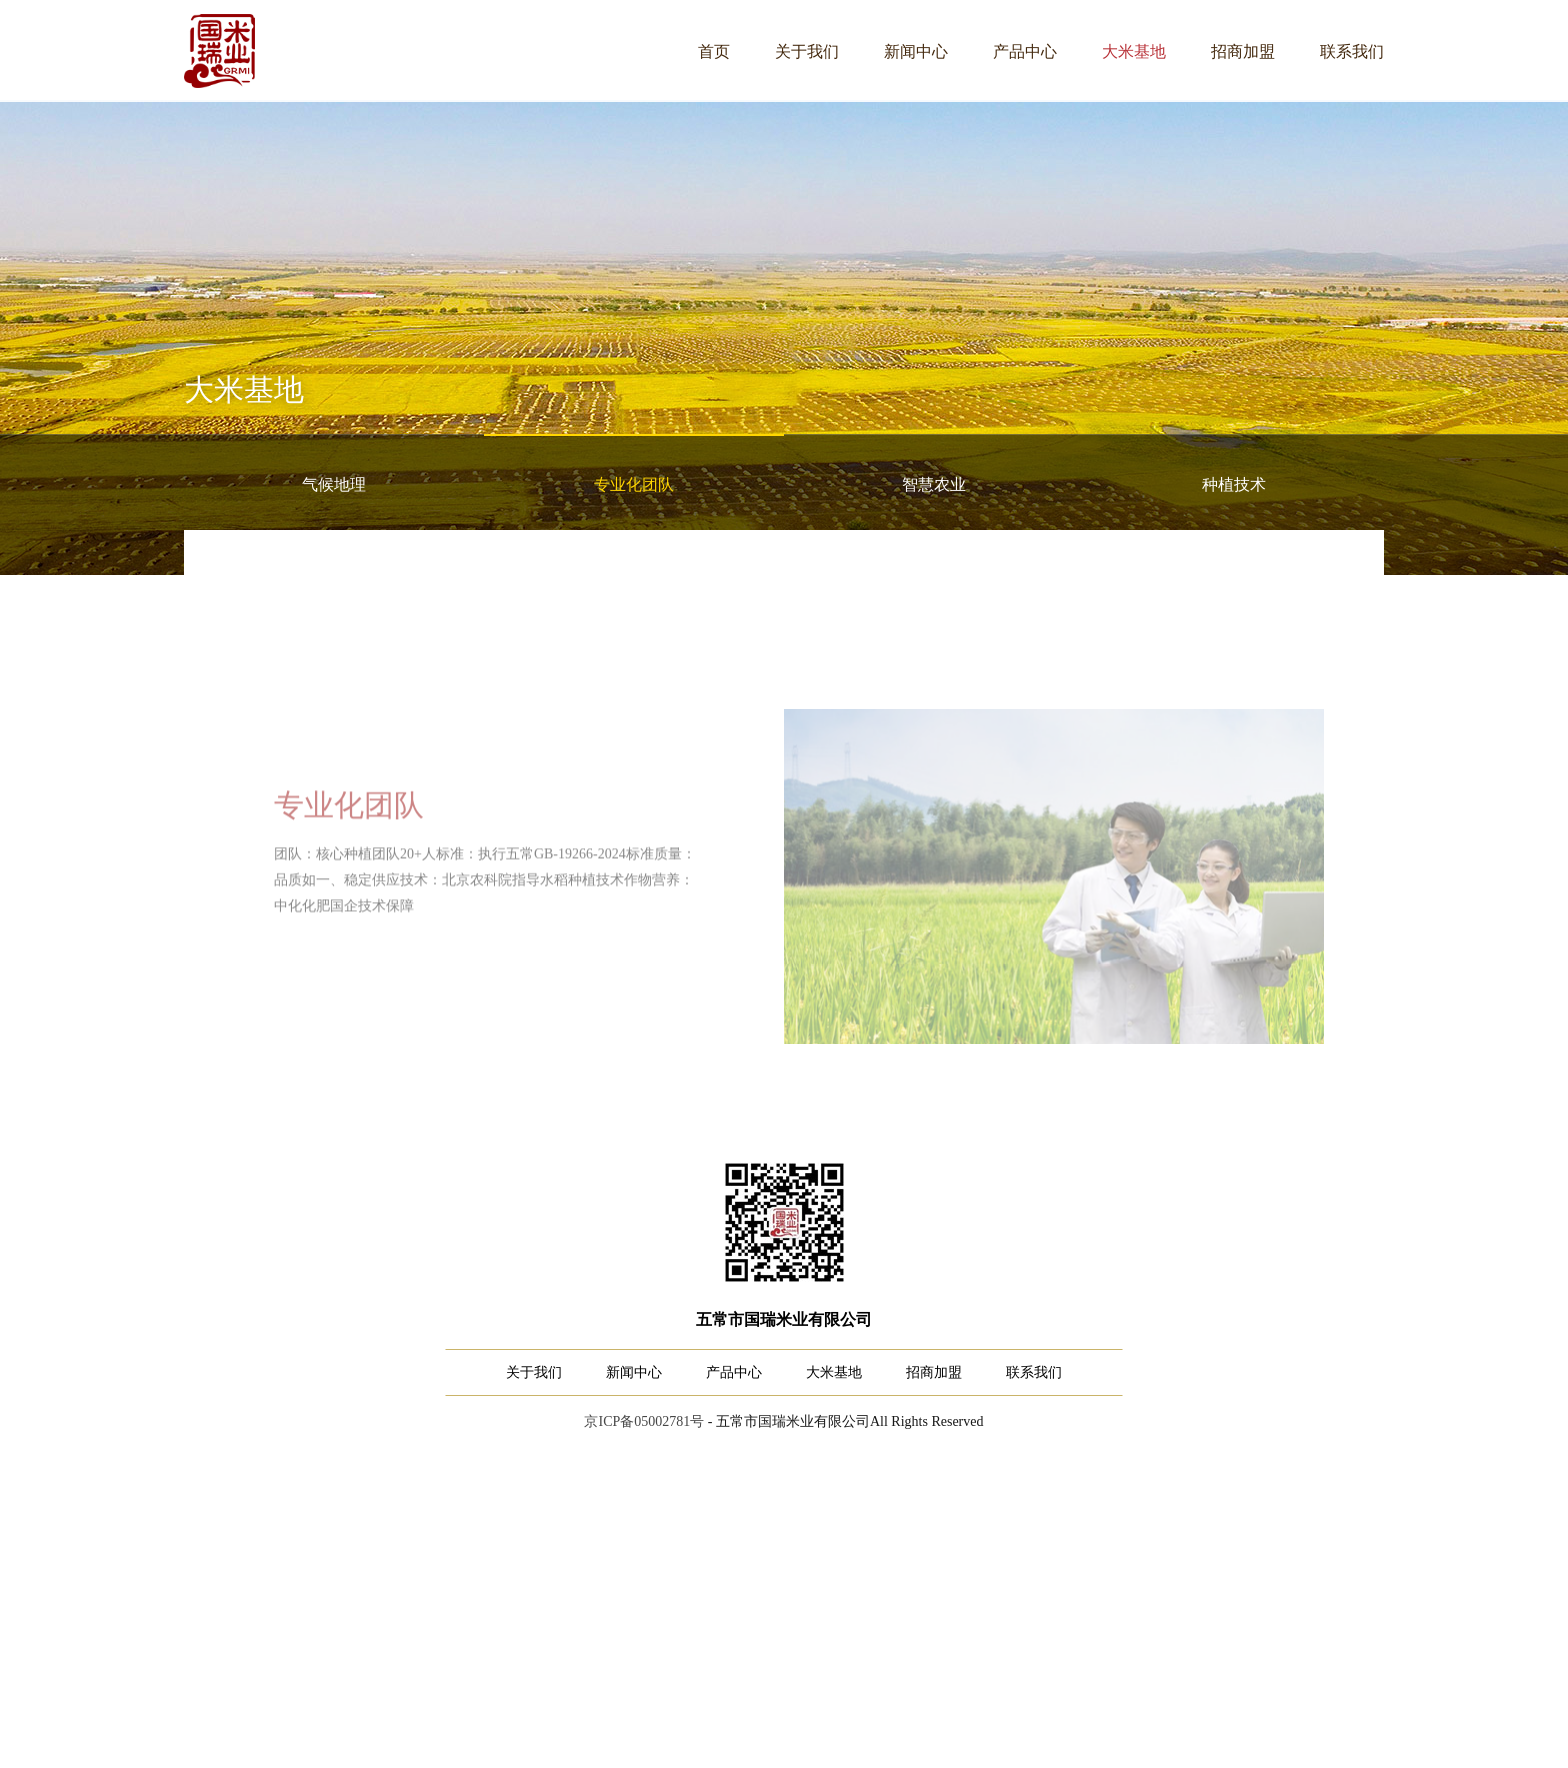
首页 (714, 51)
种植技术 (1234, 484)
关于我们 (807, 51)
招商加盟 (1243, 51)
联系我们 (1352, 51)
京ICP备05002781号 (644, 1421)
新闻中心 (916, 51)
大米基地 (1134, 51)
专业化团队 (634, 484)
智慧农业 (934, 484)
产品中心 (1025, 51)
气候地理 (334, 484)
